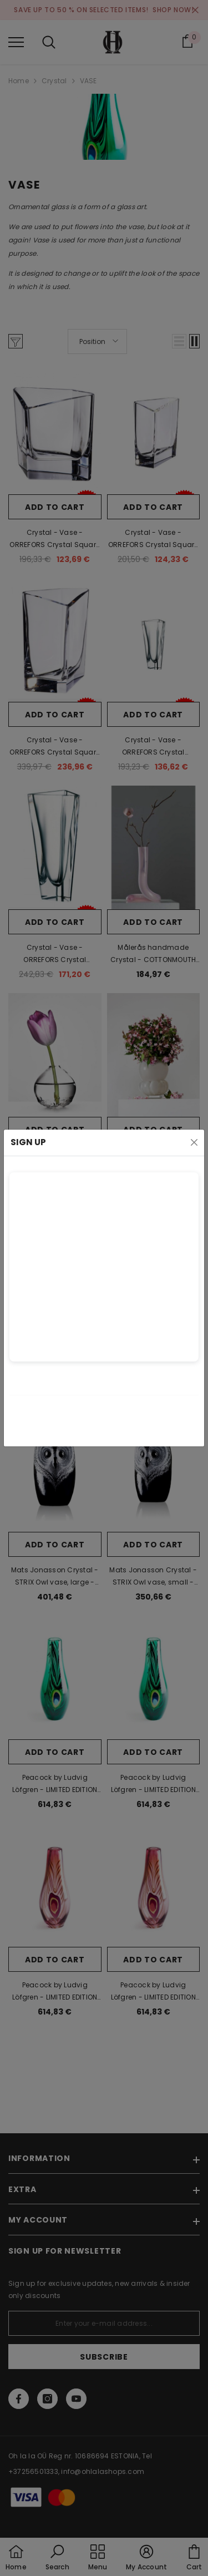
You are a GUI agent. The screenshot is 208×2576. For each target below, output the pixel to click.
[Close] (194, 1142)
